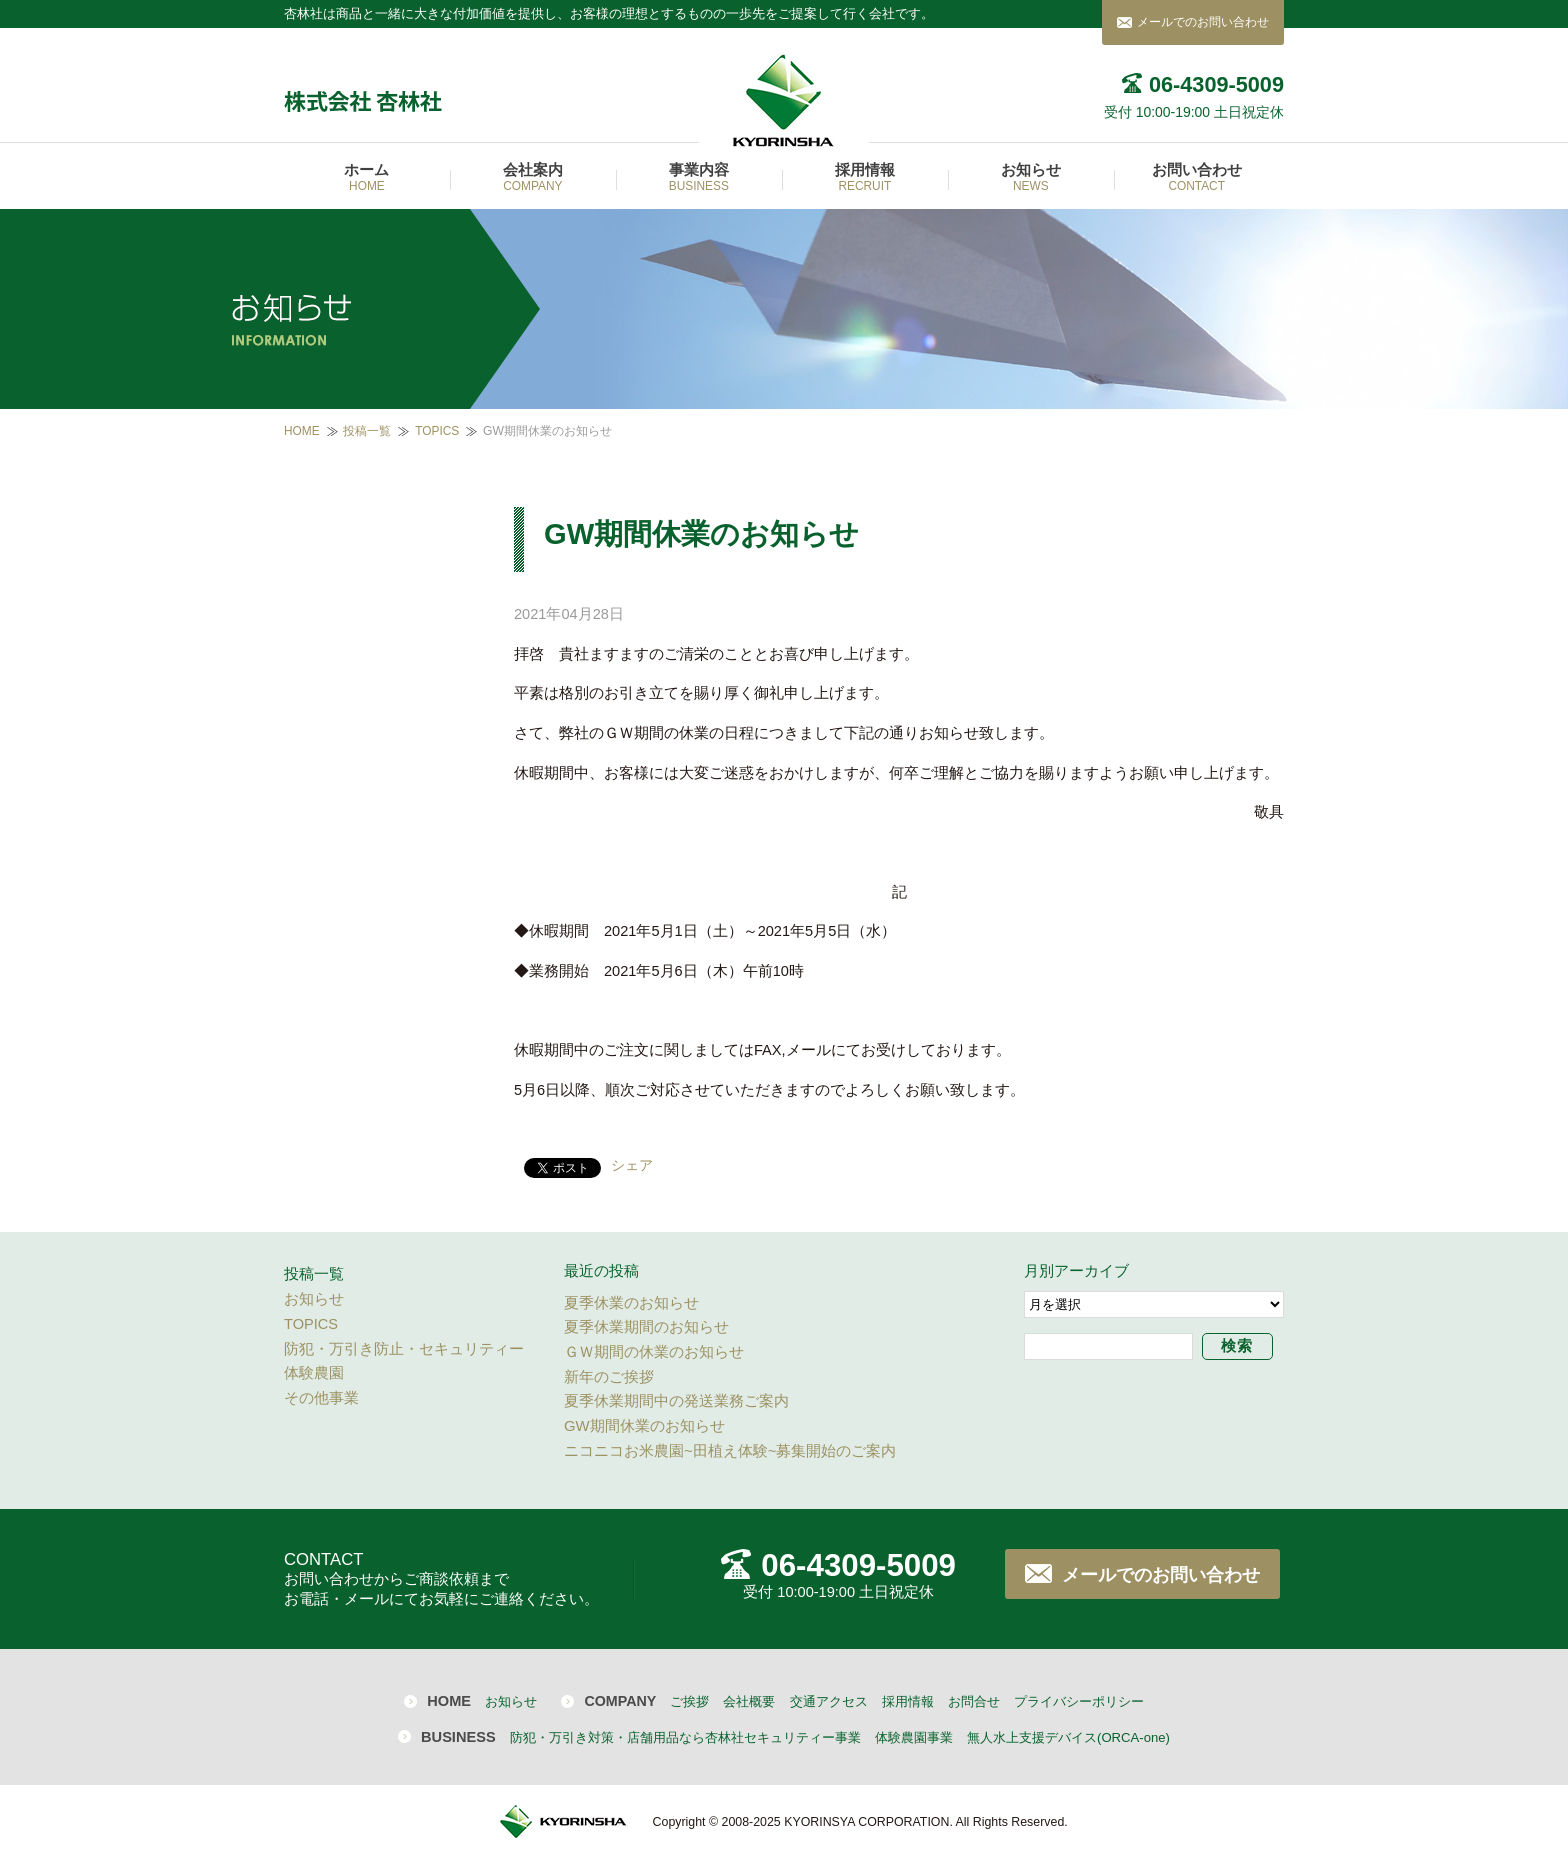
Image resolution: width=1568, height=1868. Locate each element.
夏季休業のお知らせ (631, 1303)
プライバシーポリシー (1079, 1701)
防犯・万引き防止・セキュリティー (404, 1349)
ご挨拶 (689, 1701)
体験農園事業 (914, 1737)
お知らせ (314, 1299)
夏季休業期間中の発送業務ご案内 (676, 1401)
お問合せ (974, 1701)
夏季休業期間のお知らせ (646, 1327)
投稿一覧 (367, 431)
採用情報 (908, 1701)
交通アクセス (829, 1701)
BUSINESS (458, 1737)
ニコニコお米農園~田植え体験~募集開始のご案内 (730, 1451)
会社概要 (749, 1701)
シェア (632, 1165)
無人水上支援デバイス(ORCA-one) (1068, 1737)
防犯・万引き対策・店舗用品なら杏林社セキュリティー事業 (685, 1737)
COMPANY (620, 1701)
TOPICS (437, 431)
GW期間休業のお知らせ (644, 1426)
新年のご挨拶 (609, 1377)
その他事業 (321, 1398)
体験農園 (314, 1373)
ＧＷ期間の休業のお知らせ (654, 1352)
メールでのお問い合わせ (1203, 22)
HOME (302, 431)
